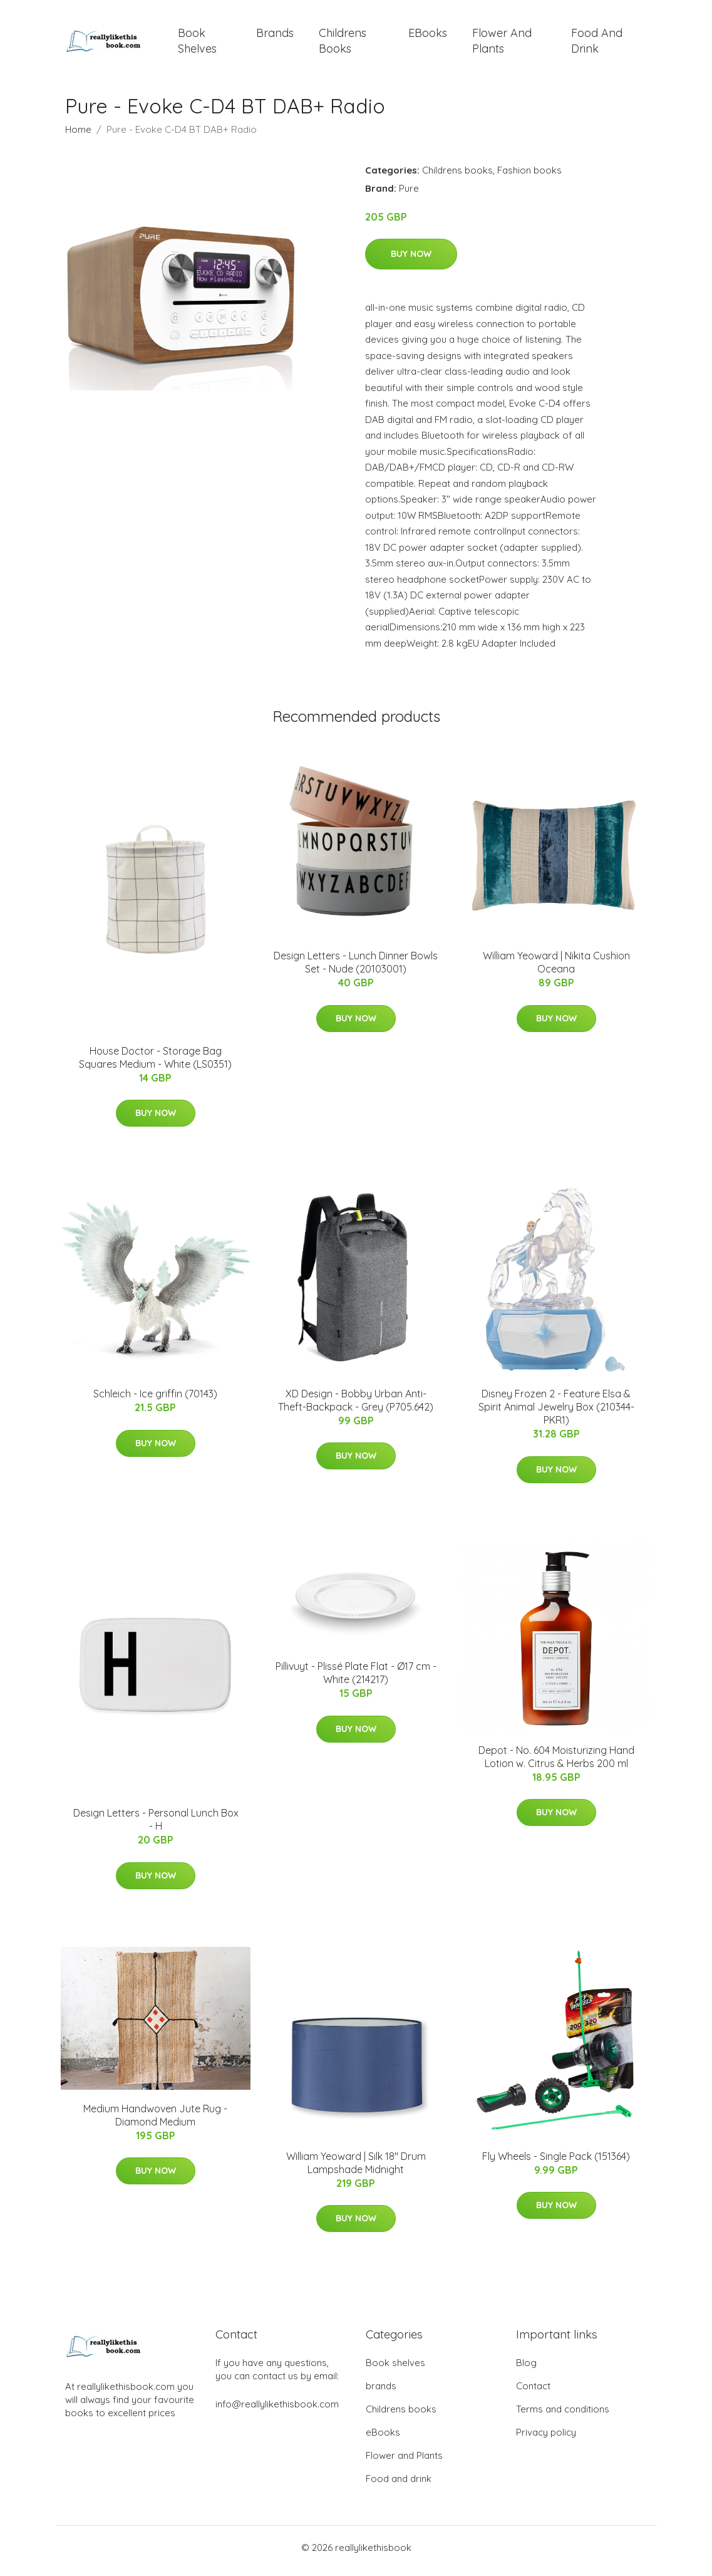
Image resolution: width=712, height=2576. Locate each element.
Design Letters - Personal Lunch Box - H (156, 1826)
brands (275, 36)
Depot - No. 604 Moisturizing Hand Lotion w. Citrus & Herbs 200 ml (556, 1763)
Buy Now (411, 260)
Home (78, 136)
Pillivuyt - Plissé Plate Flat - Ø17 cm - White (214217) (356, 1679)
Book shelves (197, 44)
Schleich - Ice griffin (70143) (155, 1400)
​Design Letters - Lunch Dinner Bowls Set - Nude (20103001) (356, 969)
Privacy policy (546, 2439)
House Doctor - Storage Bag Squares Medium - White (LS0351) (155, 1064)
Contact (533, 2393)
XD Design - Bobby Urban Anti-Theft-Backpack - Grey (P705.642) (355, 1406)
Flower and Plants (502, 44)
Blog (526, 2369)
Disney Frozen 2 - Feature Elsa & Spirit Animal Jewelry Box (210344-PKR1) (556, 1413)
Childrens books (342, 44)
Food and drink (596, 44)
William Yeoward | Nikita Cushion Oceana (556, 969)
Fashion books (529, 176)
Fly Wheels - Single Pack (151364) (556, 2162)
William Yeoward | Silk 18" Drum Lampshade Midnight (356, 2169)
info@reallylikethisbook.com (277, 2411)
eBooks (427, 36)
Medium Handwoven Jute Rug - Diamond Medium (155, 2121)
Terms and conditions (562, 2416)
